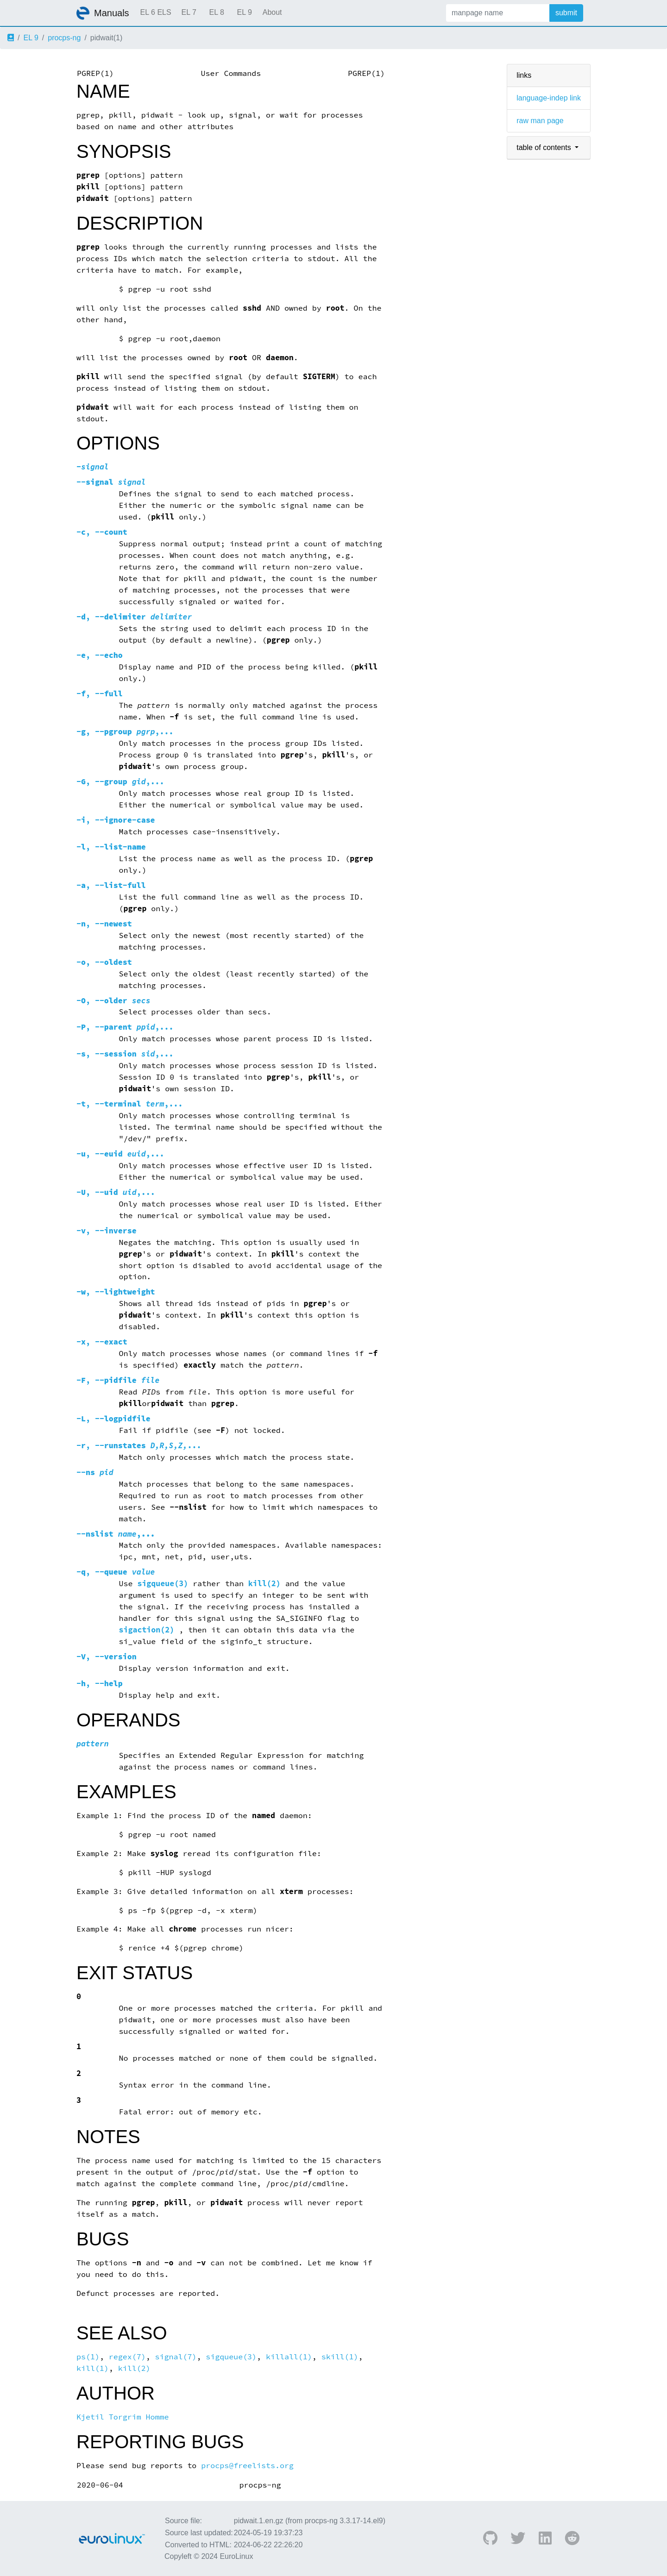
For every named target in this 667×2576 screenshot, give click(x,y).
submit (566, 13)
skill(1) (340, 2357)
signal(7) (176, 2357)
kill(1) (92, 2368)
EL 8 (216, 12)
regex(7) (127, 2357)
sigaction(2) (147, 1630)
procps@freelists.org (247, 2465)
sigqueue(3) (162, 1583)
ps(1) (88, 2357)
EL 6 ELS (155, 12)
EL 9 (244, 12)
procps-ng (64, 38)
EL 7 (188, 12)
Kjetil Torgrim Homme (122, 2417)
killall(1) (289, 2357)
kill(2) (264, 1583)
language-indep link (548, 98)
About (272, 12)
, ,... (125, 732)
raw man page (539, 121)
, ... (138, 1446)
